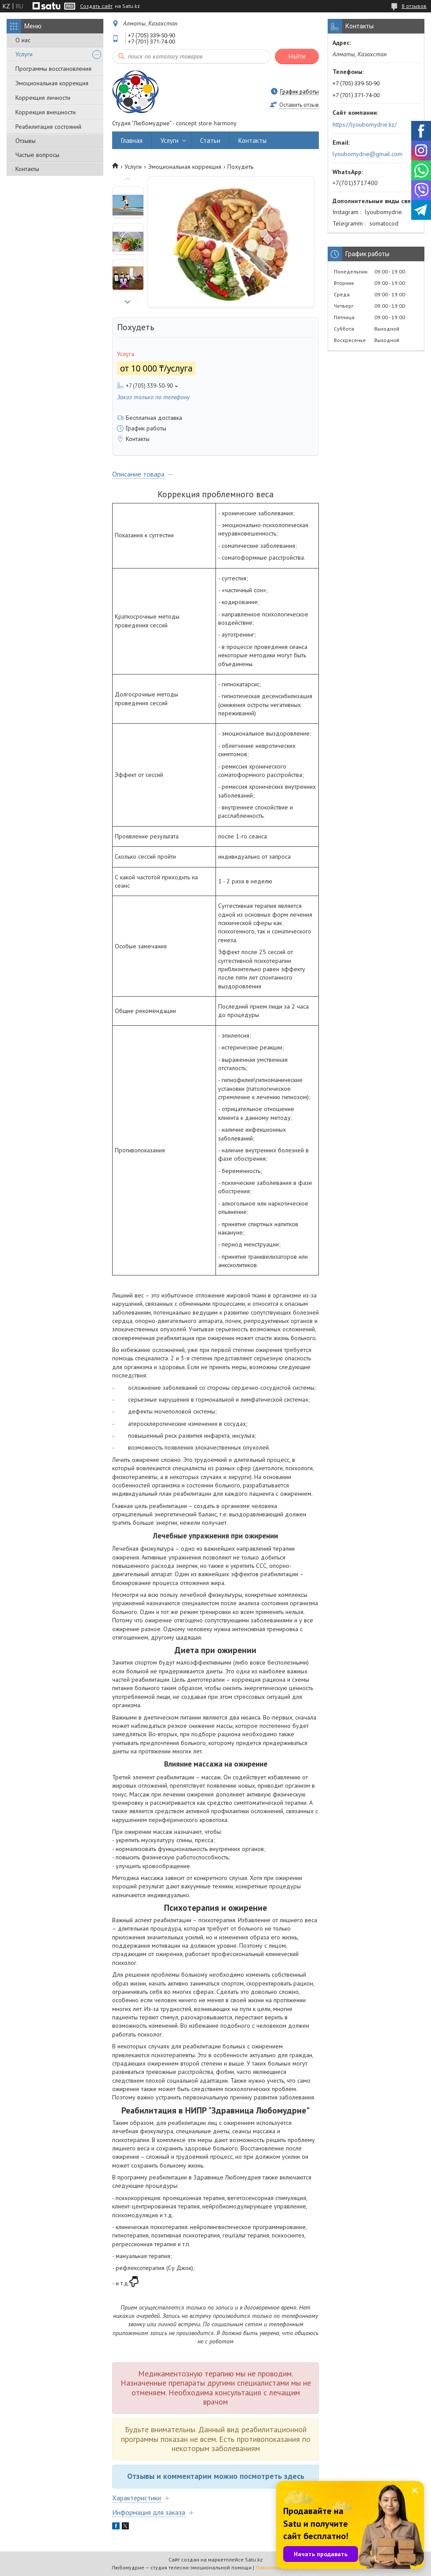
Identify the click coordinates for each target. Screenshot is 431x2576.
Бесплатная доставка (154, 418)
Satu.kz (254, 2559)
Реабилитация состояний (48, 127)
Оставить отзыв (299, 105)
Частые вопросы (37, 155)
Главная (131, 140)
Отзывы (25, 141)
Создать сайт (96, 6)
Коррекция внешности (45, 112)
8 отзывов (414, 6)
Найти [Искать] (297, 56)
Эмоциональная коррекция (51, 83)
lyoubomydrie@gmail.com (367, 154)
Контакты (27, 169)
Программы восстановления (53, 69)
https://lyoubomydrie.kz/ (364, 124)
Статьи (210, 140)
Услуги (24, 54)
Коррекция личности (42, 98)
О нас (22, 40)
